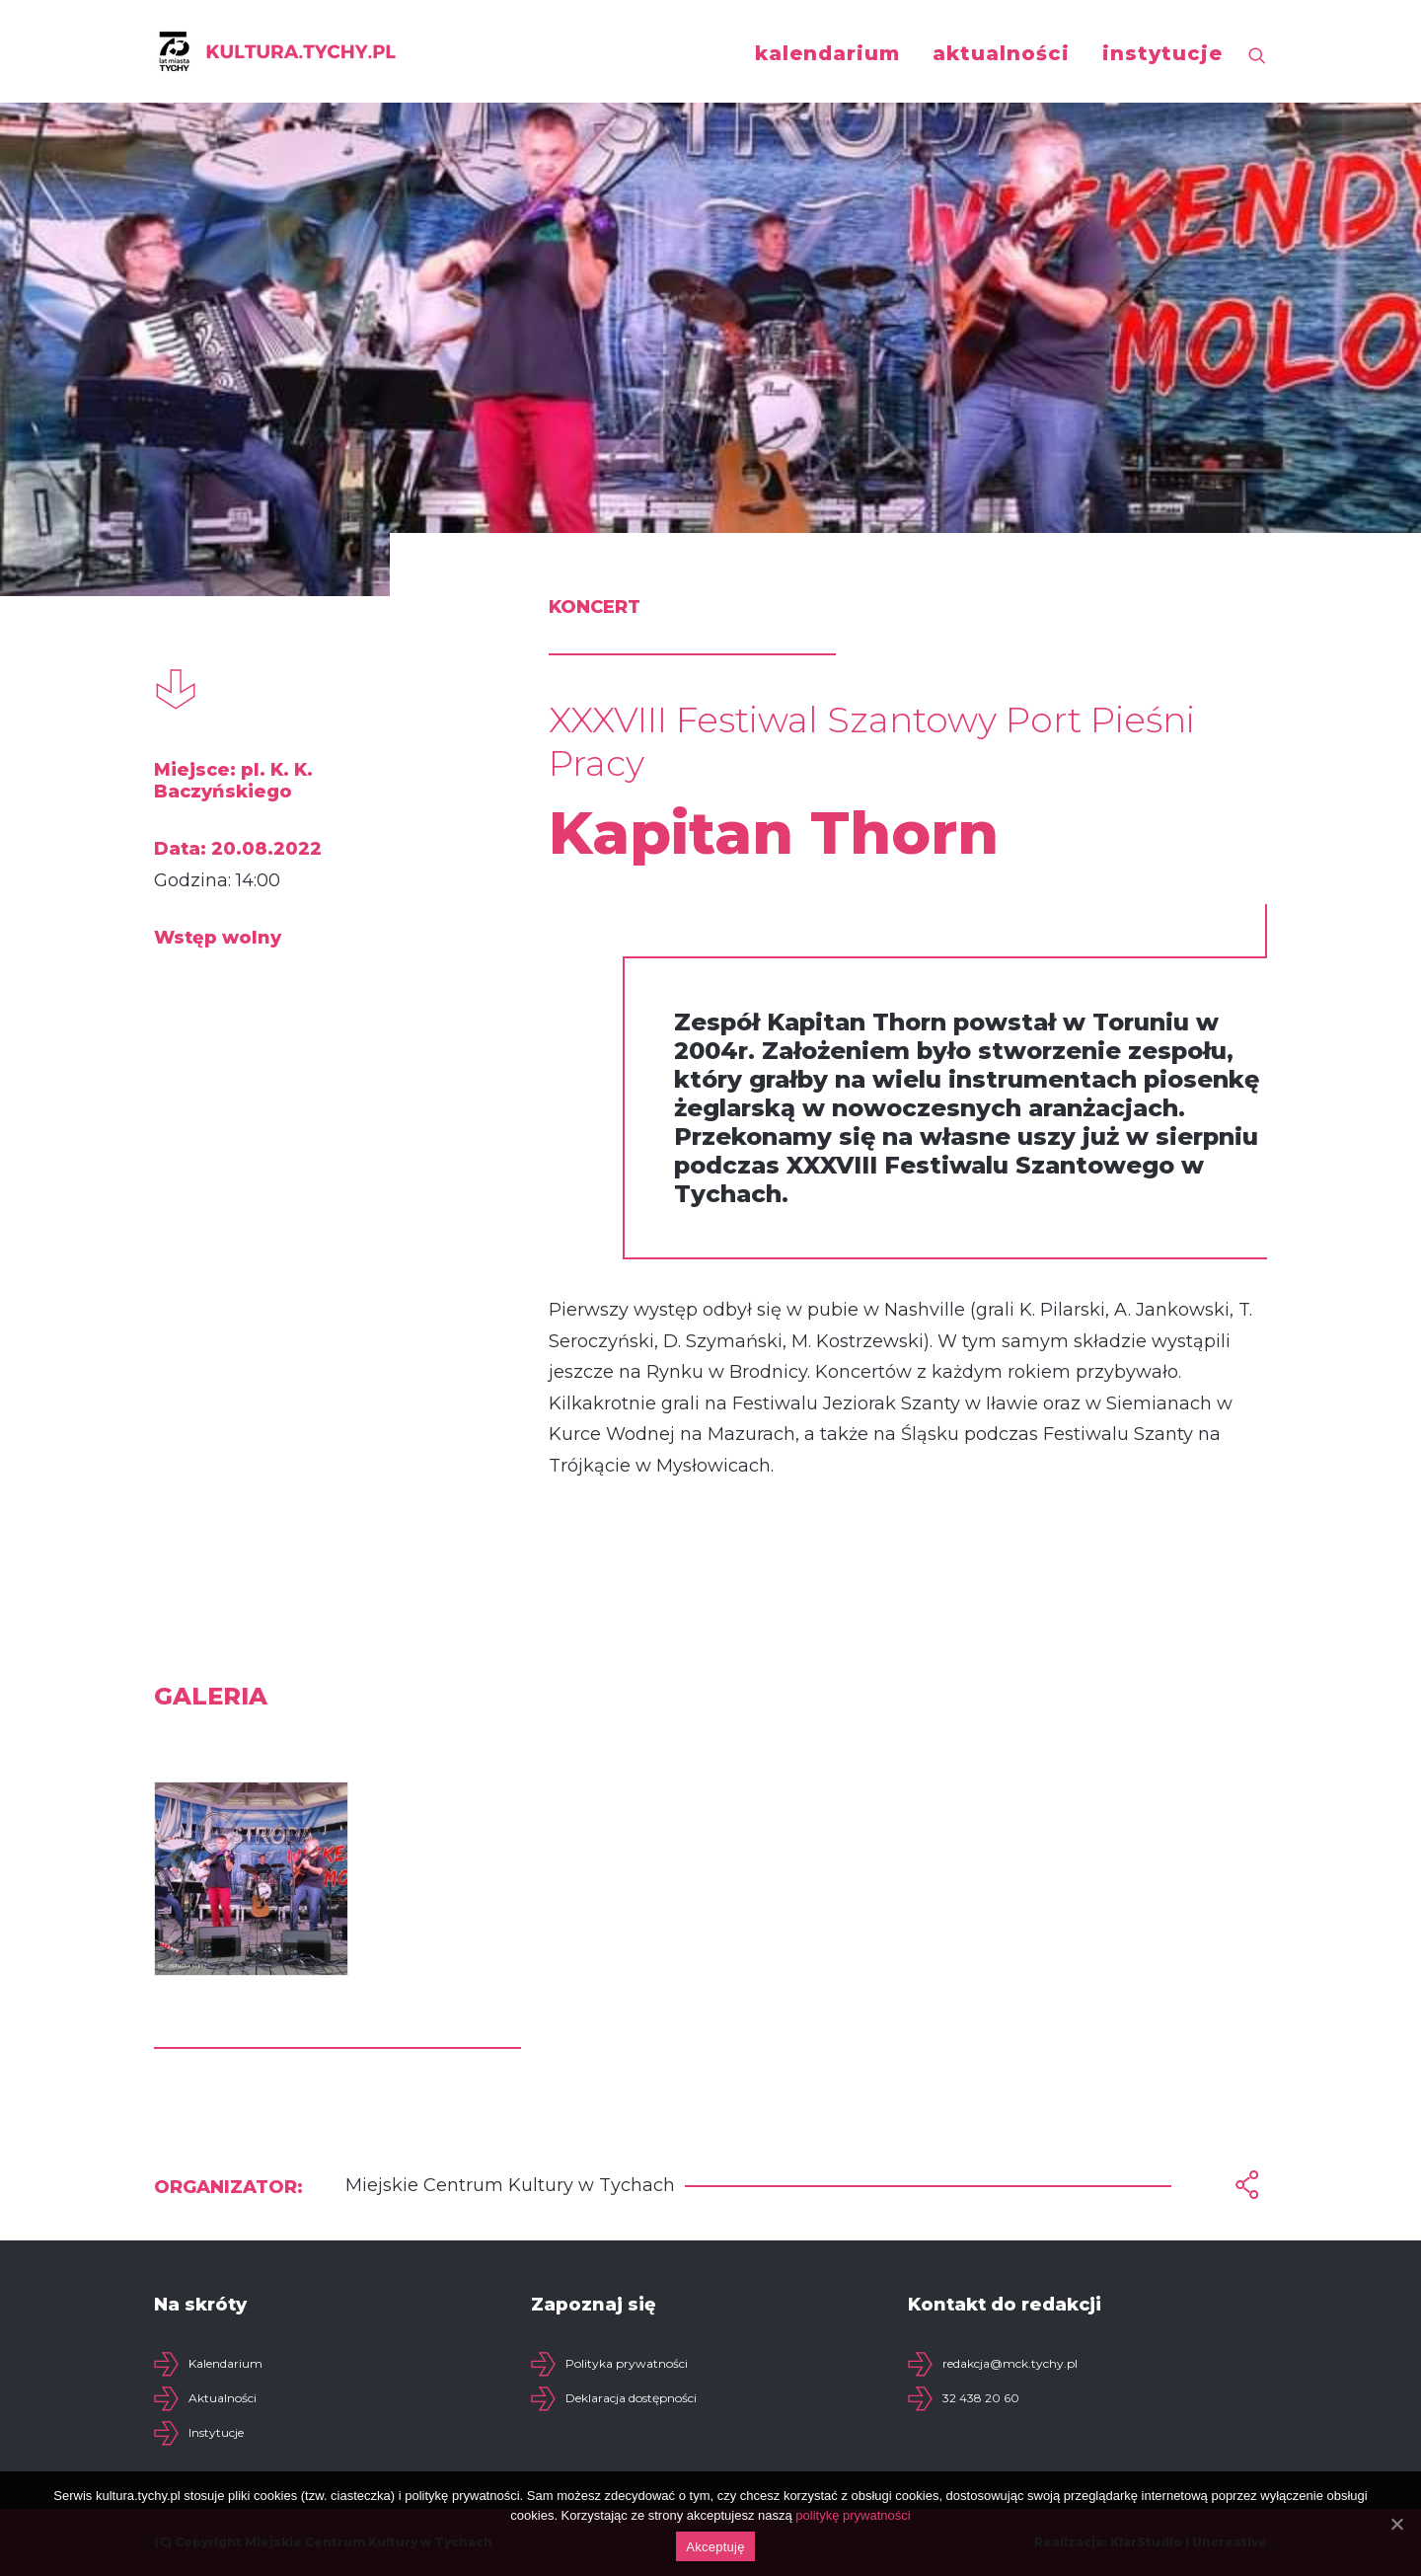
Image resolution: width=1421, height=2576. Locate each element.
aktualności (1001, 53)
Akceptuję (715, 2546)
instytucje (1162, 53)
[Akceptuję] (1396, 2524)
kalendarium (827, 53)
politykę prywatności (852, 2515)
